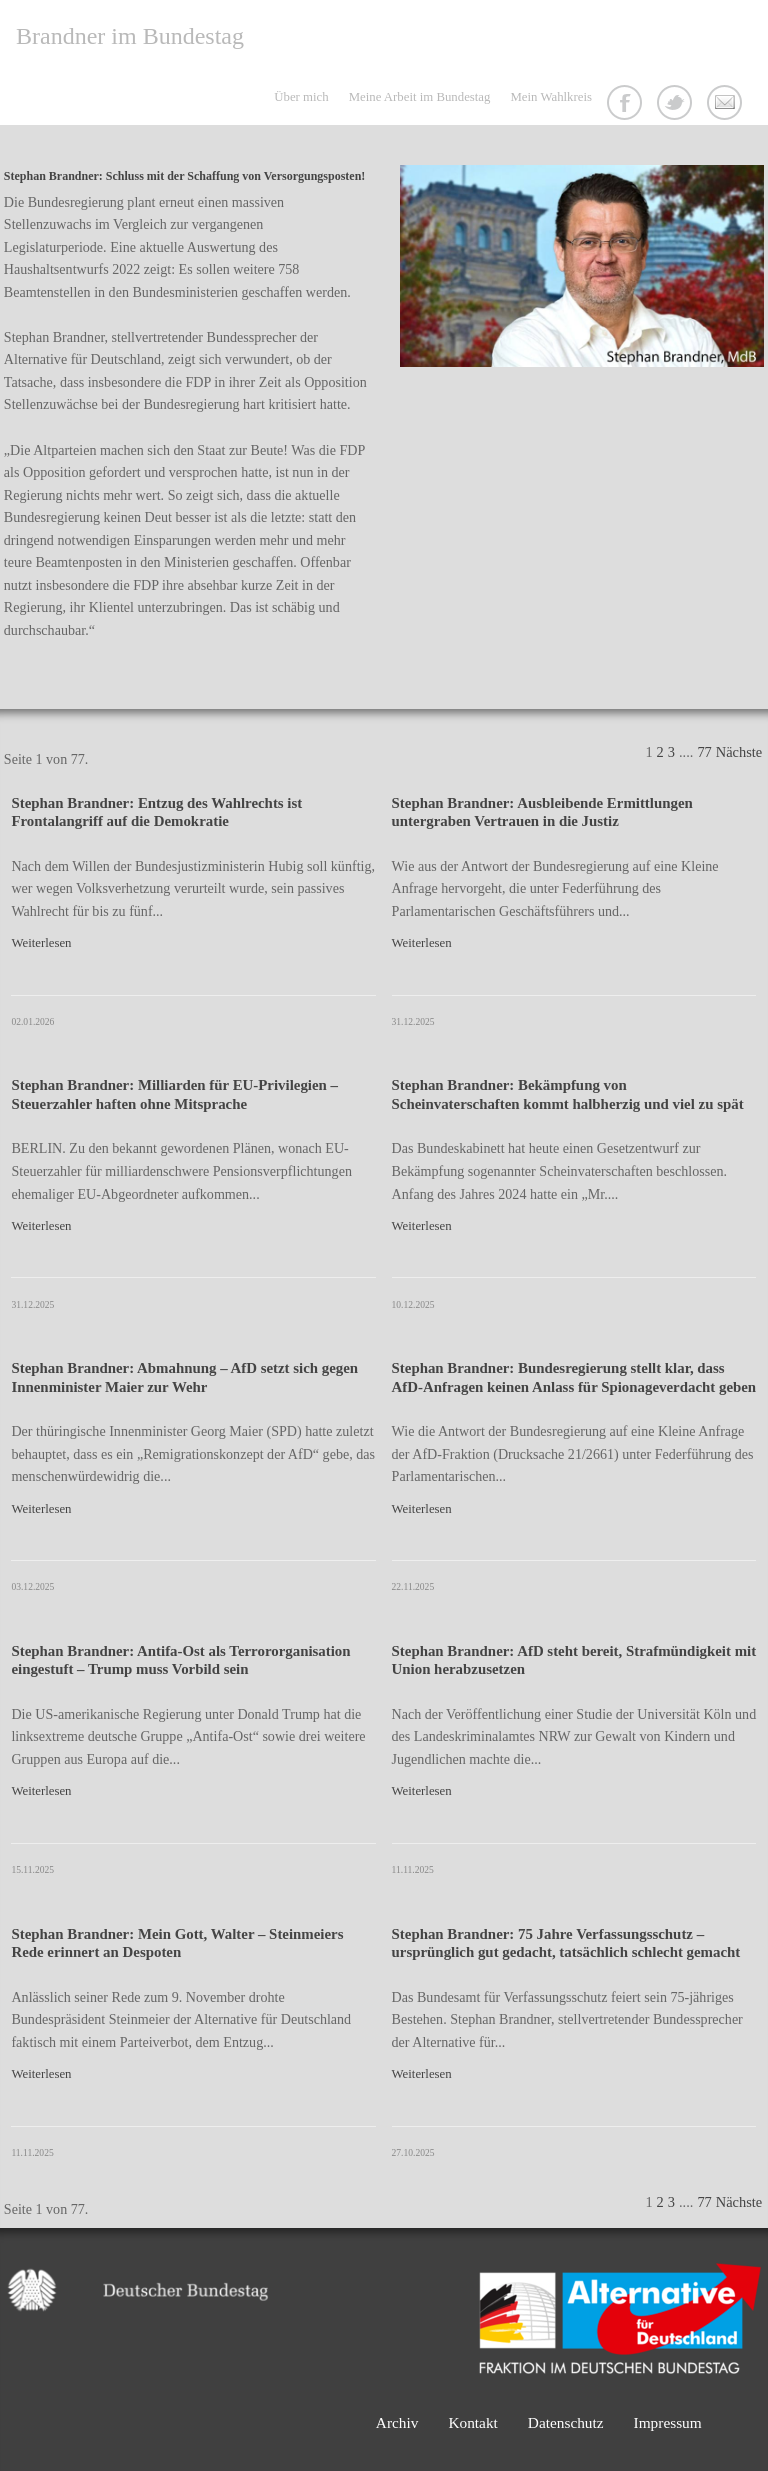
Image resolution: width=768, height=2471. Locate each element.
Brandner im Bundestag (130, 36)
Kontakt (727, 105)
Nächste (739, 752)
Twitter (677, 105)
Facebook (627, 105)
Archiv (397, 2422)
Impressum (668, 2422)
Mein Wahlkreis (551, 97)
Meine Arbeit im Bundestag (420, 97)
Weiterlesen (41, 943)
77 (704, 752)
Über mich (301, 97)
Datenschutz (566, 2422)
